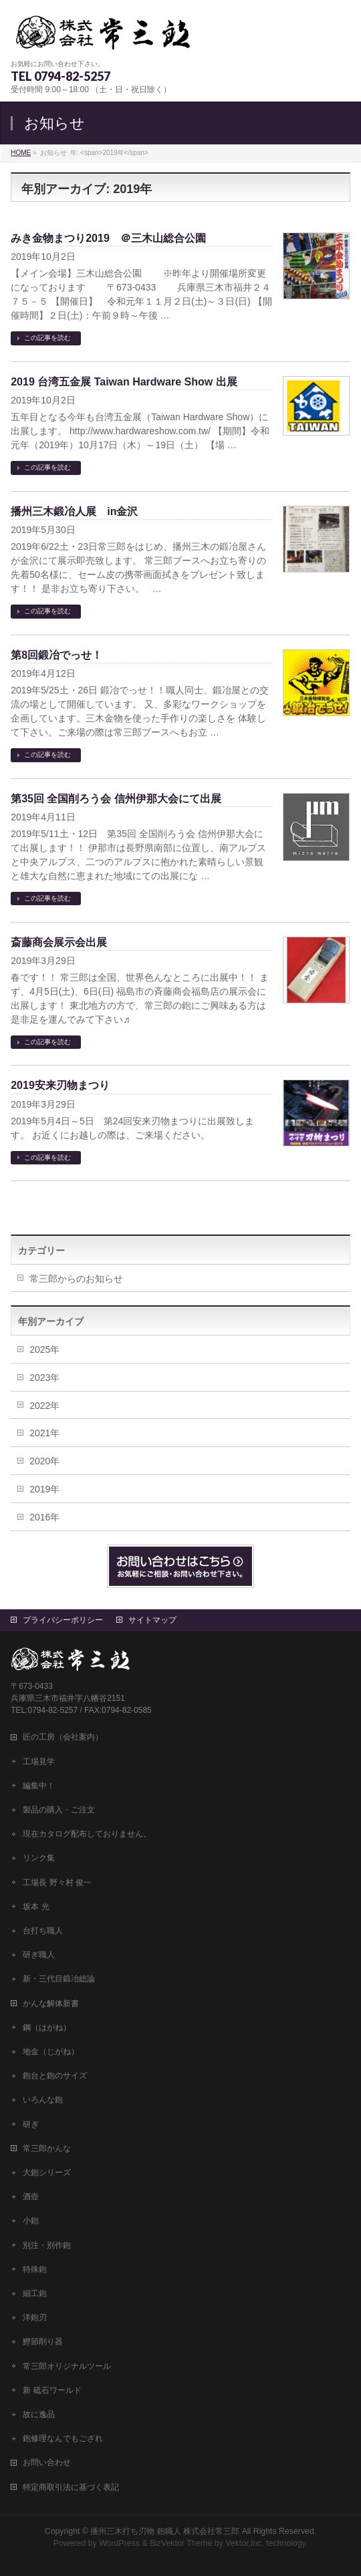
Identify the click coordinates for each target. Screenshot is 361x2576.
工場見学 (39, 1761)
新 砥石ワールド (52, 2390)
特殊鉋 (35, 2269)
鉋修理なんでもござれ (63, 2438)
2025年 (44, 1349)
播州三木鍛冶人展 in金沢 (74, 511)
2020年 (44, 1461)
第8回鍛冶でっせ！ (56, 655)
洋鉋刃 (35, 2317)
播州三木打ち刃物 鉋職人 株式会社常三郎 (164, 2531)
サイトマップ (152, 1620)
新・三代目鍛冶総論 (59, 1978)
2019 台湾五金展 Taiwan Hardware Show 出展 (124, 381)
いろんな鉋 (43, 2099)
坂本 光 (36, 1906)
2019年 (44, 1489)
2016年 (44, 1517)
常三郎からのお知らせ (76, 1278)
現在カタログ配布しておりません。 (87, 1833)
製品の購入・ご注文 (59, 1809)
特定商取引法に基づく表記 (71, 2487)
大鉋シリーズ (47, 2172)
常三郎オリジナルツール (67, 2366)
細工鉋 (35, 2293)
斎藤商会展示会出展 (59, 942)
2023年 (44, 1377)
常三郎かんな (47, 2148)
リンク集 (39, 1858)
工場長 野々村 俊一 (57, 1882)
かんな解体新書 (51, 2003)
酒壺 (31, 2196)
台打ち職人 (43, 1930)
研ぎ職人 (39, 1954)
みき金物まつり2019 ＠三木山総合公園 (108, 238)
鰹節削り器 (43, 2341)
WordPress (119, 2543)
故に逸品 (39, 2414)
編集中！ (39, 1785)
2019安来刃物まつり (60, 1085)
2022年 (44, 1405)
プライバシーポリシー (63, 1620)
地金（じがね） (51, 2051)
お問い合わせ (47, 2462)
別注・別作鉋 (47, 2245)
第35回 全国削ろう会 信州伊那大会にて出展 (116, 798)
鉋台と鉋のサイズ (55, 2075)
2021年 (44, 1433)
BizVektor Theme (181, 2543)
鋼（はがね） (47, 2027)
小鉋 (31, 2220)
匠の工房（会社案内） (63, 1737)
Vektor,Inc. (244, 2543)
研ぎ (31, 2124)
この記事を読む (47, 337)
